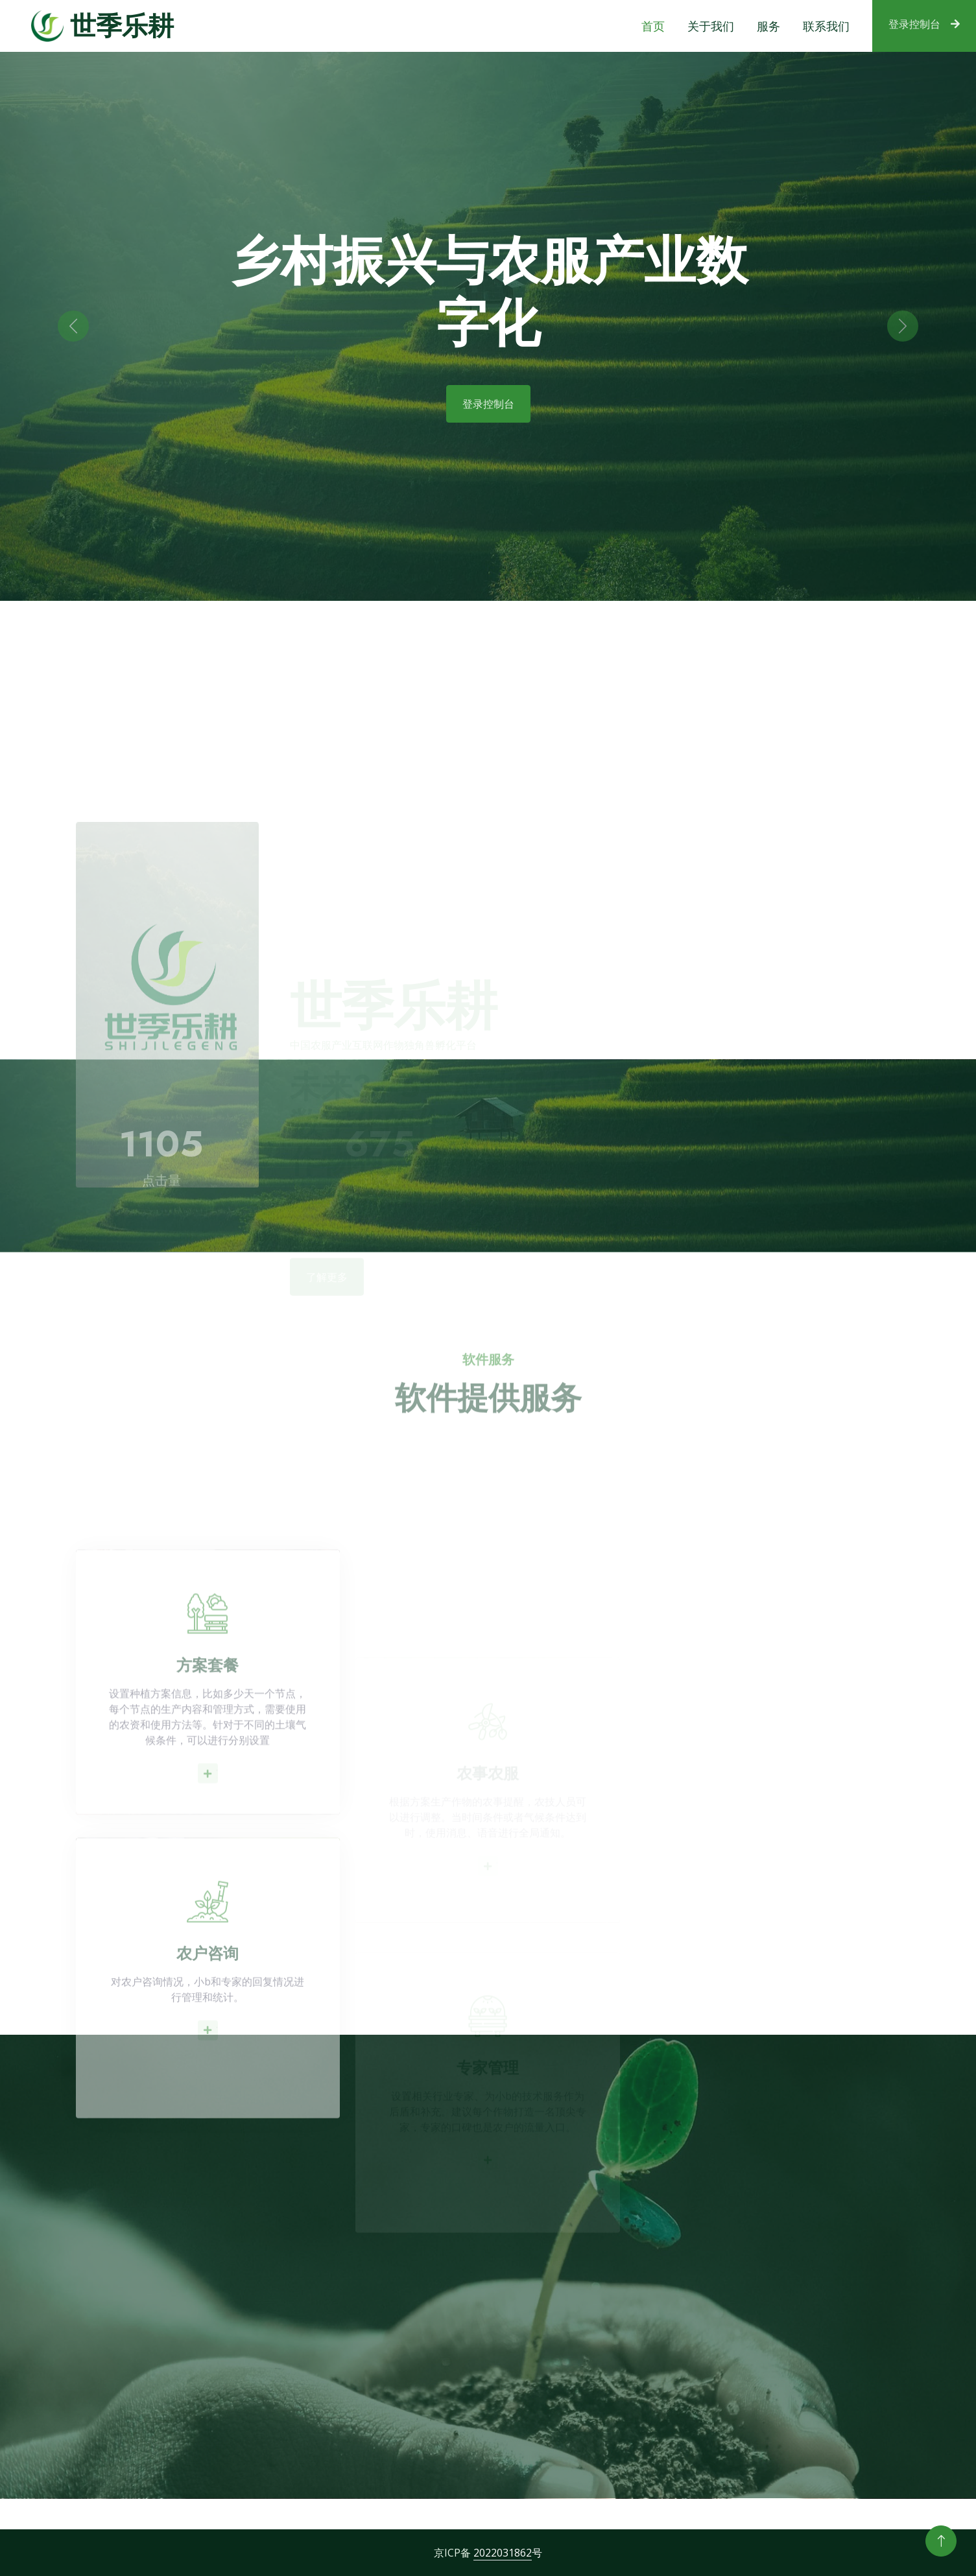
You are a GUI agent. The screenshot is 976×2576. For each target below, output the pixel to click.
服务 (768, 26)
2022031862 (502, 2553)
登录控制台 (924, 24)
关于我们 (710, 26)
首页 (653, 26)
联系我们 (826, 26)
